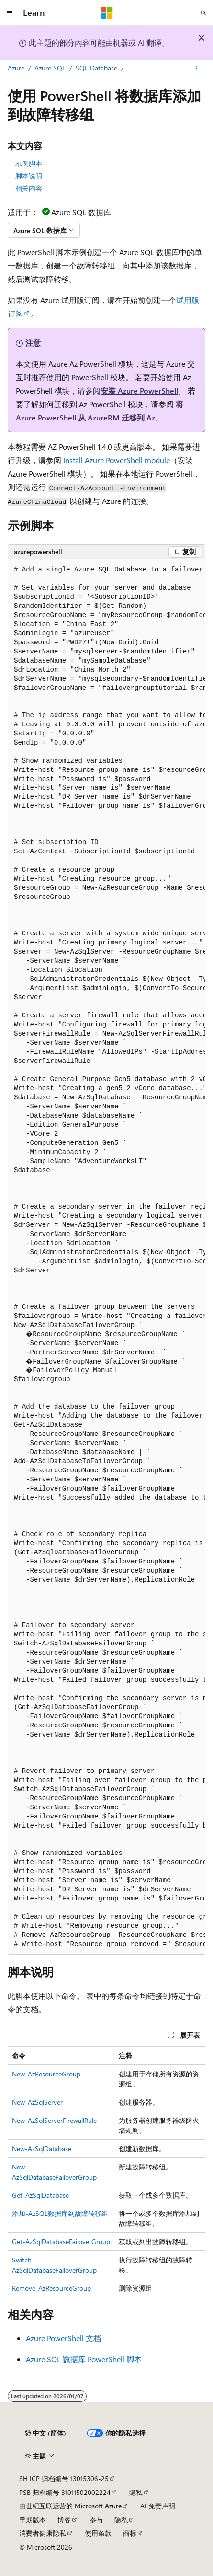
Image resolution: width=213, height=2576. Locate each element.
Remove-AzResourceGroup (51, 2288)
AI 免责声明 (157, 2505)
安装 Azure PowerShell (139, 390)
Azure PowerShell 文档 (63, 2338)
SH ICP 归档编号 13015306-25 (64, 2478)
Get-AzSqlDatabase (40, 2195)
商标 (129, 2533)
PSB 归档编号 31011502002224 (65, 2492)
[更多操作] (197, 68)
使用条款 (98, 2533)
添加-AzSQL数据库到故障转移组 (60, 2213)
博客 (64, 2519)
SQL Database (96, 67)
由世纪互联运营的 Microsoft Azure (70, 2505)
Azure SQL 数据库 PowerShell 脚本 (84, 2359)
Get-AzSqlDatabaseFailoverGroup (61, 2241)
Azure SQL (50, 67)
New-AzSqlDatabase (41, 2148)
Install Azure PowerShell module (116, 460)
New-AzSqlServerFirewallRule (54, 2120)
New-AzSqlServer (37, 2102)
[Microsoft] (107, 13)
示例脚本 (28, 163)
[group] (106, 1257)
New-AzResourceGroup (46, 2073)
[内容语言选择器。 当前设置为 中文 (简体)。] (45, 2433)
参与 (96, 2519)
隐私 (136, 2492)
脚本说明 (28, 175)
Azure (16, 67)
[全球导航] (9, 13)
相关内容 (28, 188)
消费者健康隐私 (42, 2533)
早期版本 (32, 2519)
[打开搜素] (203, 13)
